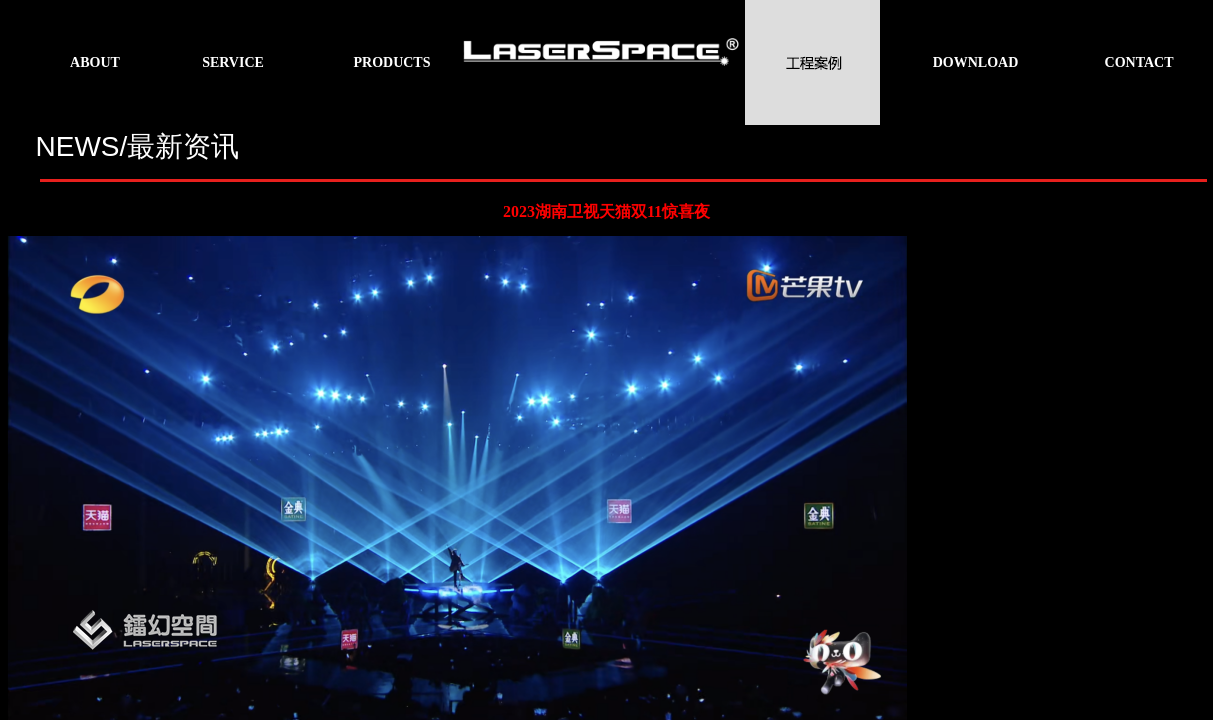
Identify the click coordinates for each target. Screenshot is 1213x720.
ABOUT (95, 62)
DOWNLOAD (976, 62)
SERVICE (233, 62)
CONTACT (1139, 62)
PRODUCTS (391, 62)
